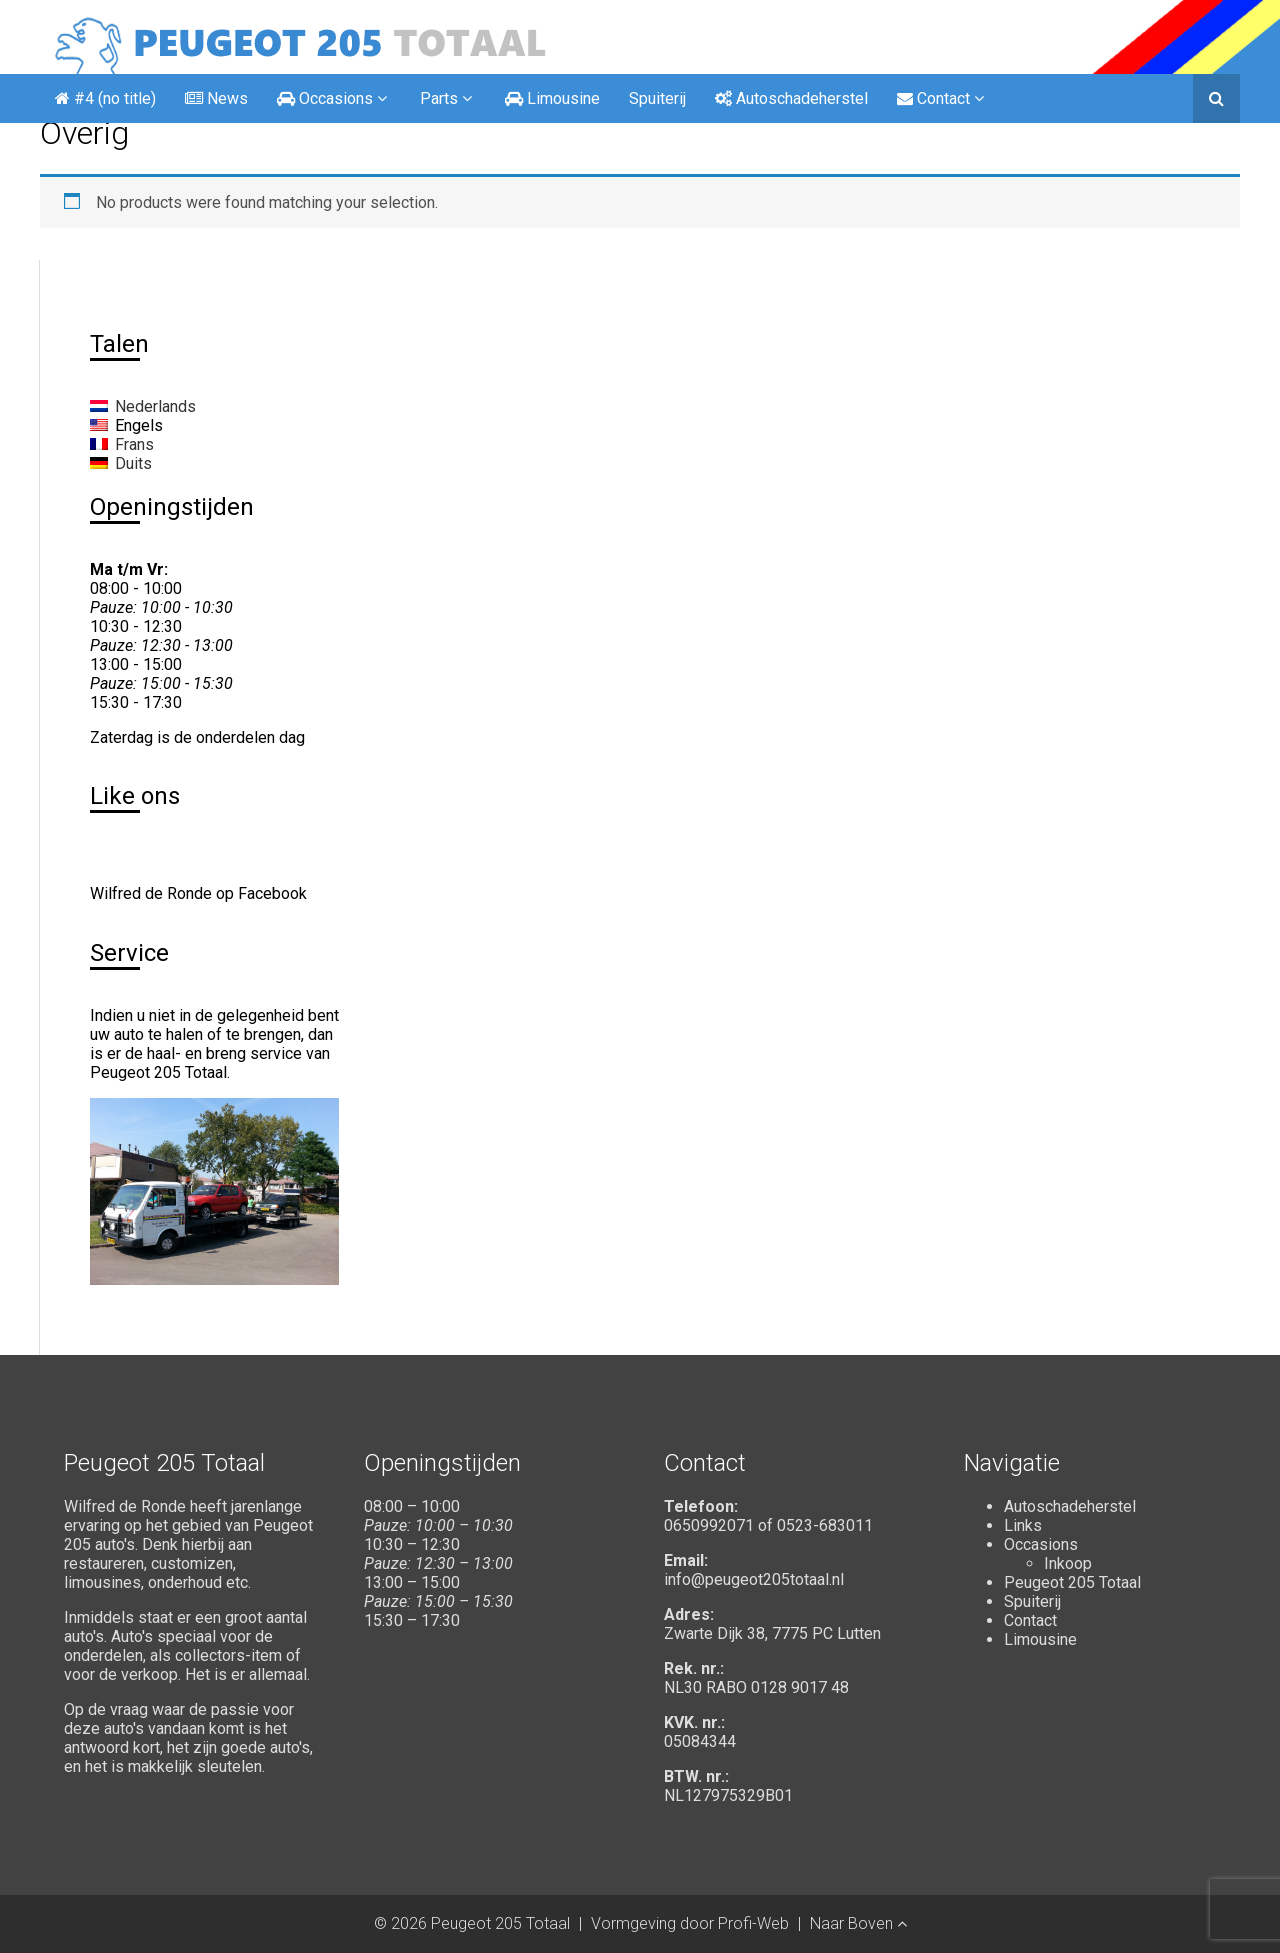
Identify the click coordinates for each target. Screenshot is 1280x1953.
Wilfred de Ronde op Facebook (198, 893)
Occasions (1041, 1544)
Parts (448, 98)
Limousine (1040, 1639)
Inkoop (1068, 1563)
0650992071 (709, 1525)
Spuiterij (657, 98)
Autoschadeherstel (1070, 1506)
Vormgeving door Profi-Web (690, 1923)
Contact (1030, 1620)
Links (1023, 1525)
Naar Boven (858, 1923)
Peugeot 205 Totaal (1072, 1582)
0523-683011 (825, 1525)
